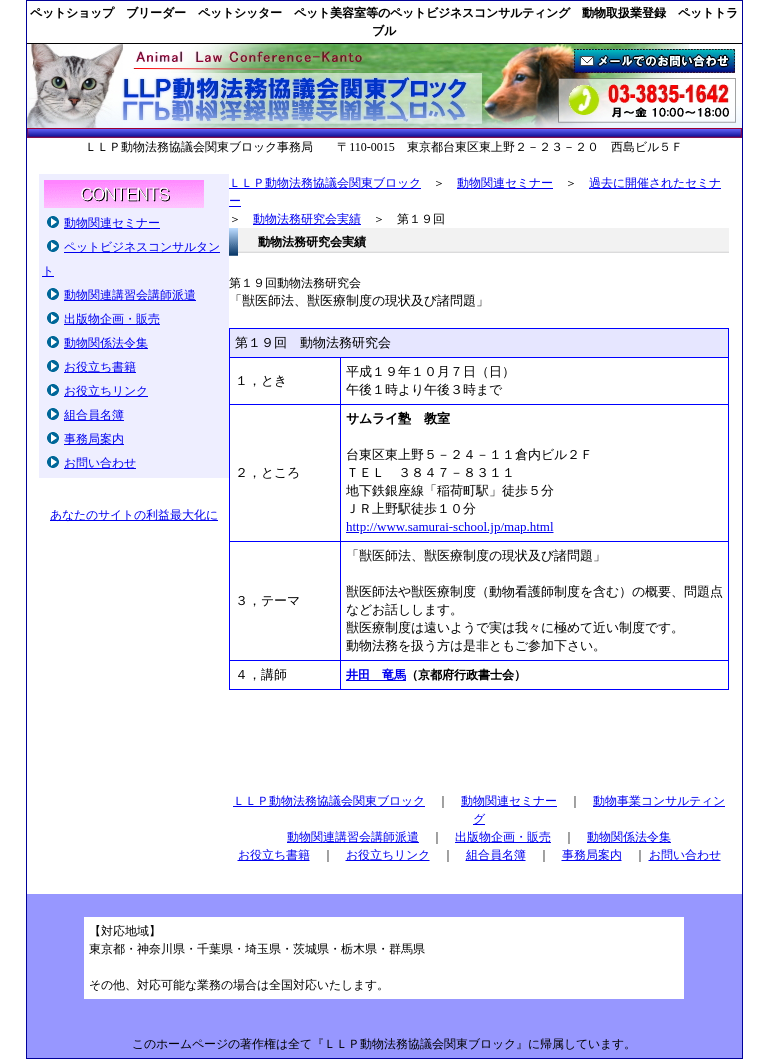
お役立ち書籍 (100, 367)
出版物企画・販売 (112, 319)
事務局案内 (94, 439)
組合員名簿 (94, 415)
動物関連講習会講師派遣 (130, 295)
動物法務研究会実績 (307, 219)
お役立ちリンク (106, 391)
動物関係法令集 (106, 343)
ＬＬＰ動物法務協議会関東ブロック (325, 183)
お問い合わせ (100, 463)
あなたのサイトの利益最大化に (134, 515)
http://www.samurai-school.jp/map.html (450, 526)
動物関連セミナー (112, 223)
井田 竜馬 (376, 675)
